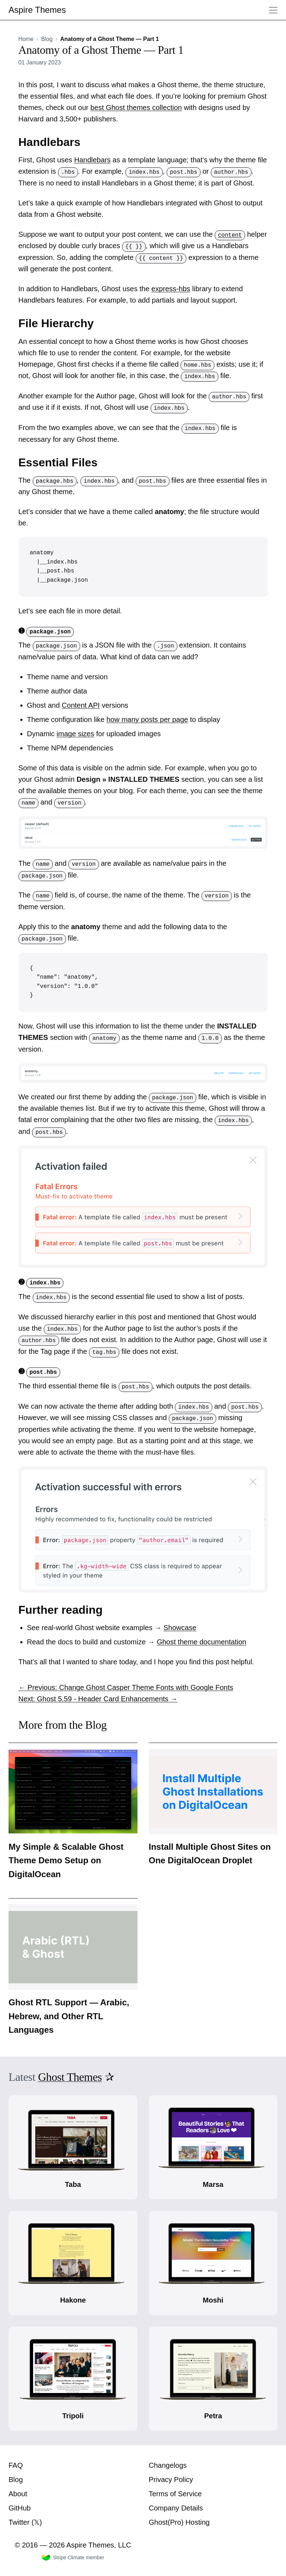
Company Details (176, 2508)
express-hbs (170, 289)
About (18, 2493)
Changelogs (168, 2465)
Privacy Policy (171, 2479)
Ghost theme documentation (201, 1642)
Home (26, 39)
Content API (81, 705)
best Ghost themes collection (136, 107)
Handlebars (92, 160)
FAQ (16, 2465)
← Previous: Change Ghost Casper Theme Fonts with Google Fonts (126, 1687)
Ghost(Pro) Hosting (179, 2522)
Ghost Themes (70, 2076)
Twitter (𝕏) (25, 2522)
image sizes (75, 734)
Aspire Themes (37, 10)
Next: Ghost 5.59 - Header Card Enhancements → (98, 1699)
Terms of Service (175, 2493)
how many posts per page (147, 719)
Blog (47, 39)
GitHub (20, 2508)
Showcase (179, 1628)
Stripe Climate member (73, 2557)
